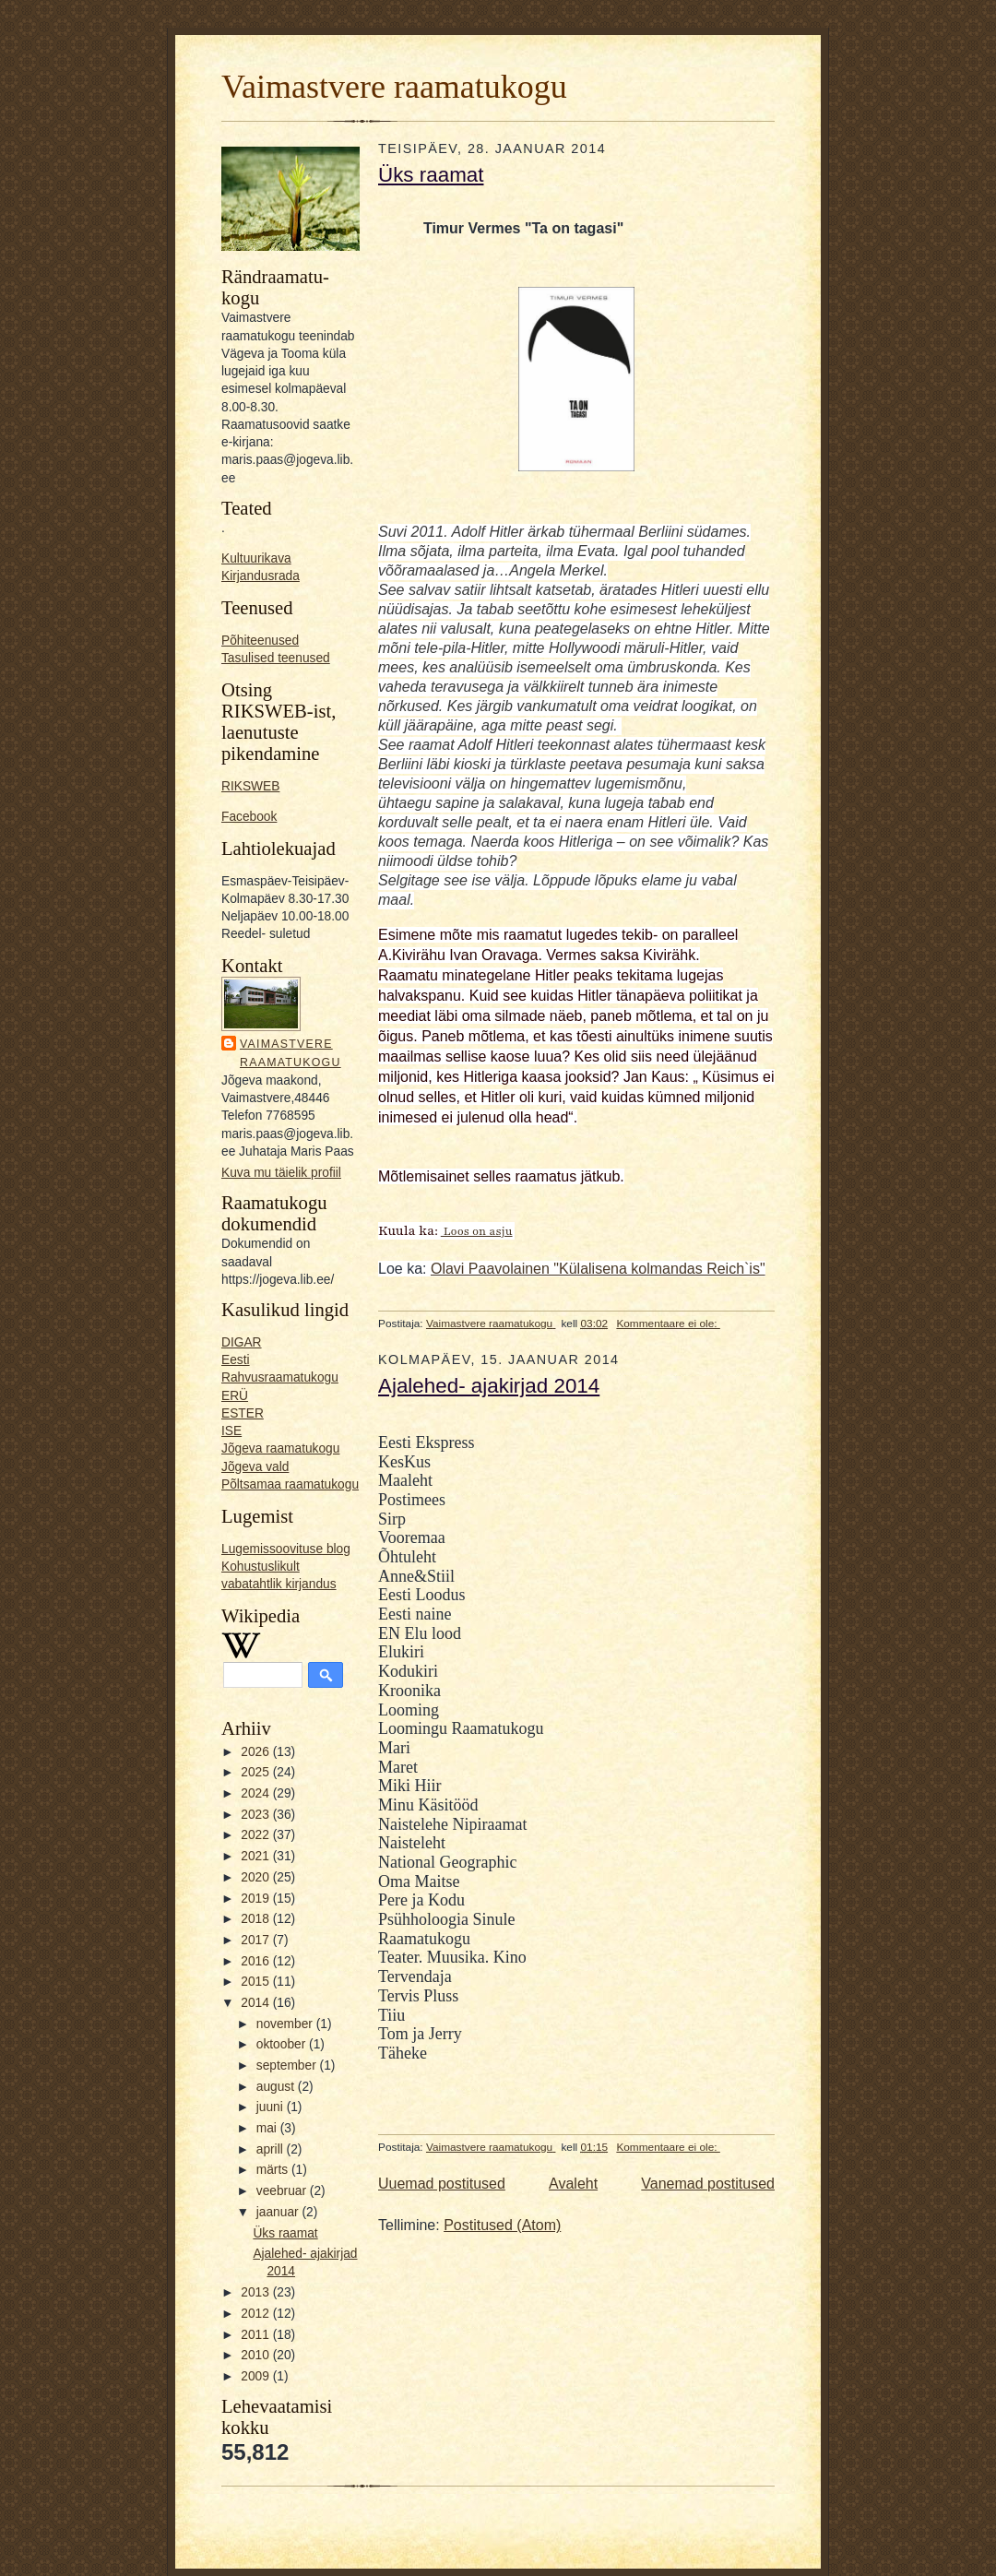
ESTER (242, 1413)
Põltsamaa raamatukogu (290, 1484)
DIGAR (241, 1342)
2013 (256, 2292)
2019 (256, 1898)
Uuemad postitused (441, 2183)
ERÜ (234, 1396)
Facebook (249, 817)
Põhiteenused (260, 640)
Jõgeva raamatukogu (280, 1448)
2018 (256, 1919)
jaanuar (279, 2212)
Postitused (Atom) (502, 2225)
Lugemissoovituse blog (285, 1549)
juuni (271, 2107)
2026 (256, 1752)
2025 (256, 1772)
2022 (256, 1835)
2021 (256, 1856)
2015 (256, 1981)
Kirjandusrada (260, 576)
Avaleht (573, 2183)
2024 (256, 1793)
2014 (256, 2003)
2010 (256, 2355)
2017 (256, 1940)
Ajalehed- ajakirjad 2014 (488, 1385)
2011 (256, 2335)
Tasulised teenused (275, 658)
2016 (256, 1961)
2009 (256, 2376)
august (277, 2087)
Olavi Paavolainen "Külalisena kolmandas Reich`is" (598, 1268)
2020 (256, 1877)
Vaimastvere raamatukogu (394, 86)
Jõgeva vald (255, 1467)
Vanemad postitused (708, 2183)
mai (268, 2128)
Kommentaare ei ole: (667, 1323)
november (286, 2024)
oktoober (282, 2044)
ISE (231, 1431)
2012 (256, 2314)
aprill (271, 2149)
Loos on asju (477, 1231)
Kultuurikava (256, 558)
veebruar (283, 2191)
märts (273, 2170)
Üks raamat (285, 2233)
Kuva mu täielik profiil (281, 1173)
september (288, 2065)
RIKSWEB (250, 786)
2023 (256, 1815)
